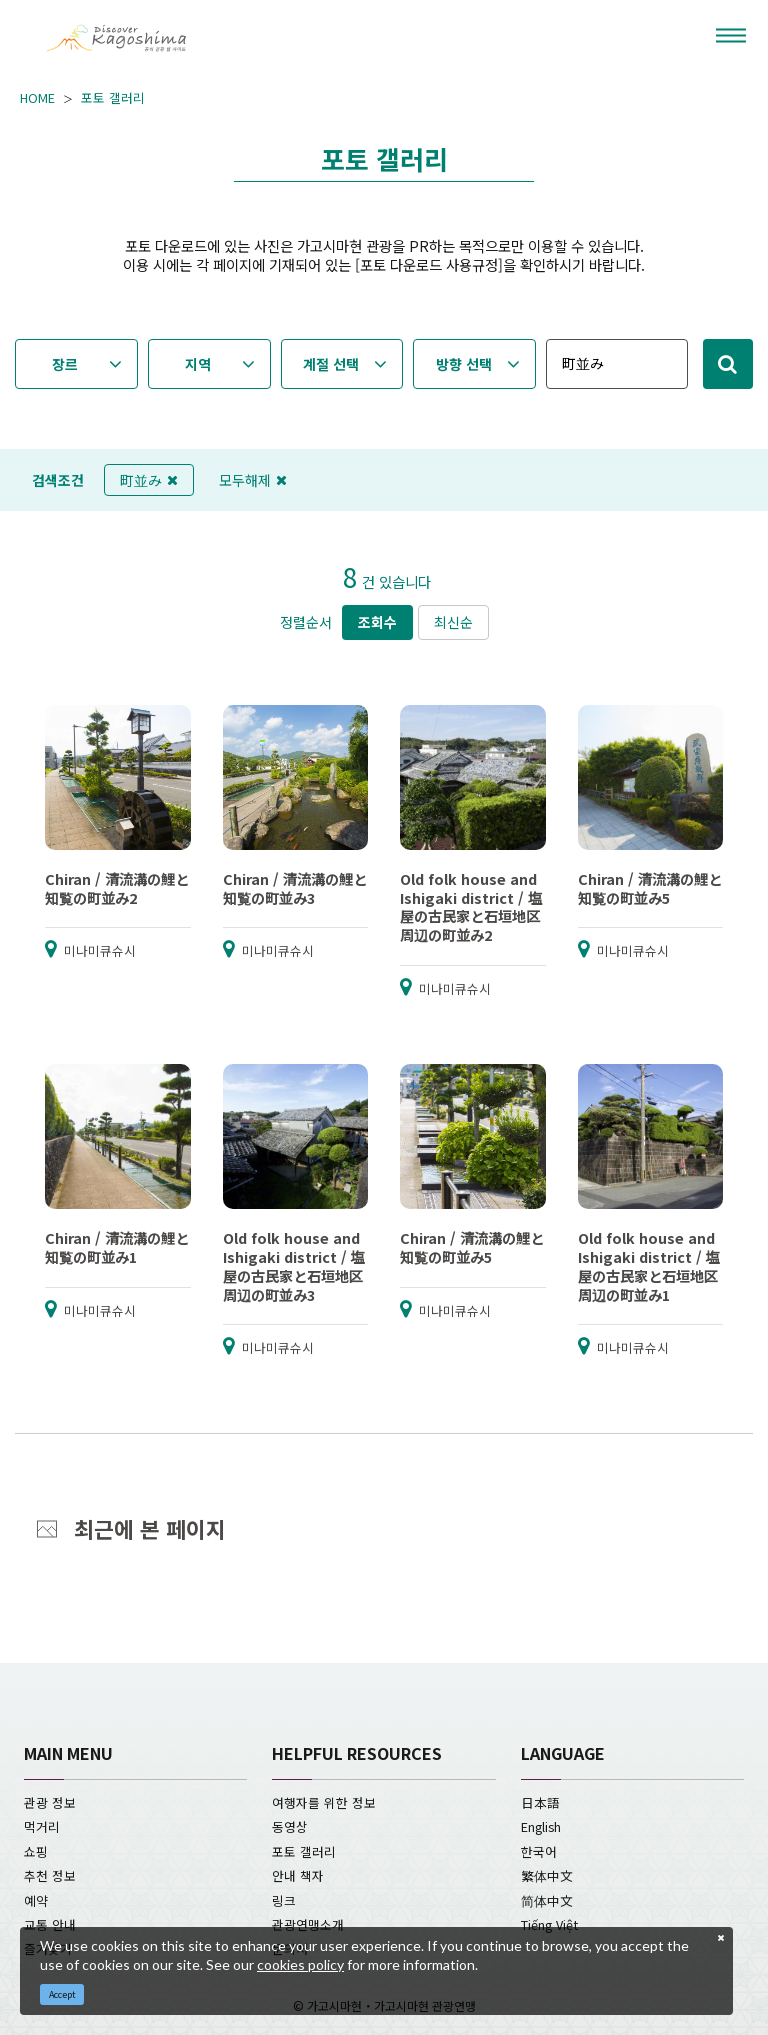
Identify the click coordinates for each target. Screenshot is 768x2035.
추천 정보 (50, 1875)
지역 (198, 364)
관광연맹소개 (308, 1924)
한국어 (539, 1851)
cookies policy (300, 1964)
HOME (37, 98)
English (541, 1826)
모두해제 (253, 480)
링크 (284, 1900)
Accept (62, 1994)
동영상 (290, 1826)
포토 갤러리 (113, 98)
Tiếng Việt (549, 1924)
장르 (65, 364)
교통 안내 (50, 1924)
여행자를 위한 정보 (324, 1802)
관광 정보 (50, 1802)
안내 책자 (298, 1875)
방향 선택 (464, 364)
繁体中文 (547, 1875)
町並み (149, 480)
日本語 (540, 1802)
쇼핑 (36, 1851)
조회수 (377, 622)
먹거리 (42, 1826)
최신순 (453, 622)
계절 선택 (331, 364)
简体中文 (547, 1900)
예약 (36, 1900)
